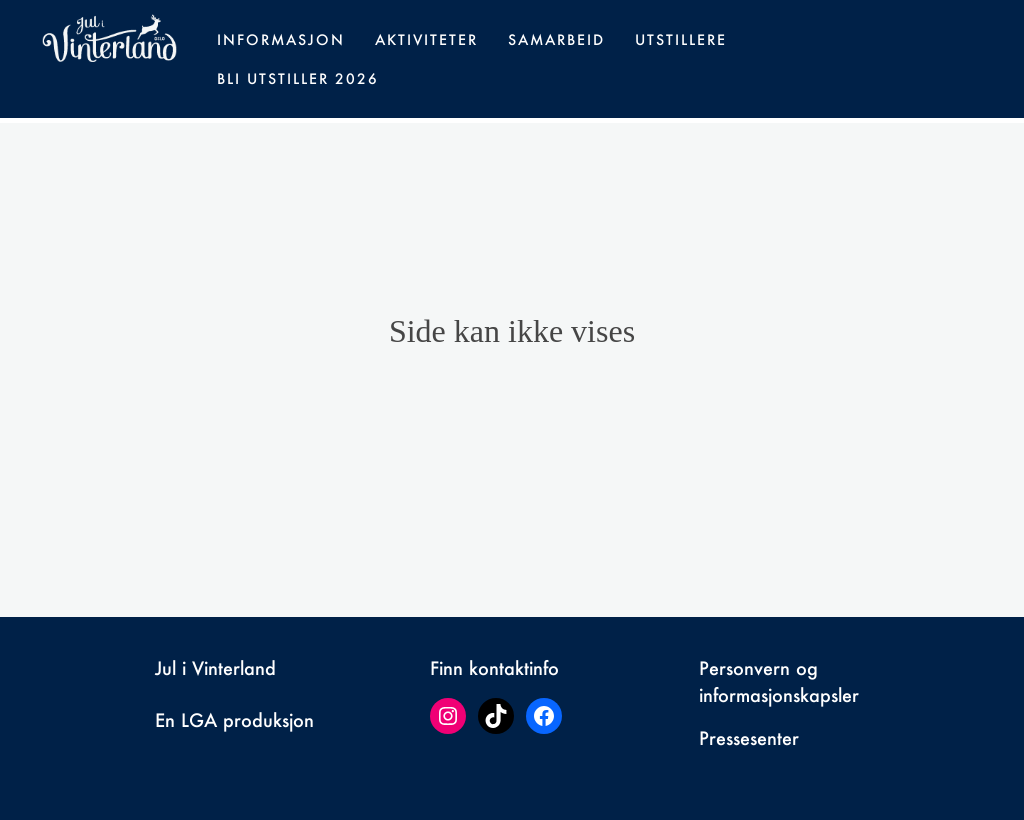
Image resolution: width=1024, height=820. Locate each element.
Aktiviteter (426, 39)
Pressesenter (749, 738)
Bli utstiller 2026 (298, 78)
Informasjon (281, 39)
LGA (199, 720)
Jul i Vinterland (215, 668)
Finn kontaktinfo (494, 668)
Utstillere (681, 39)
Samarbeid (556, 39)
